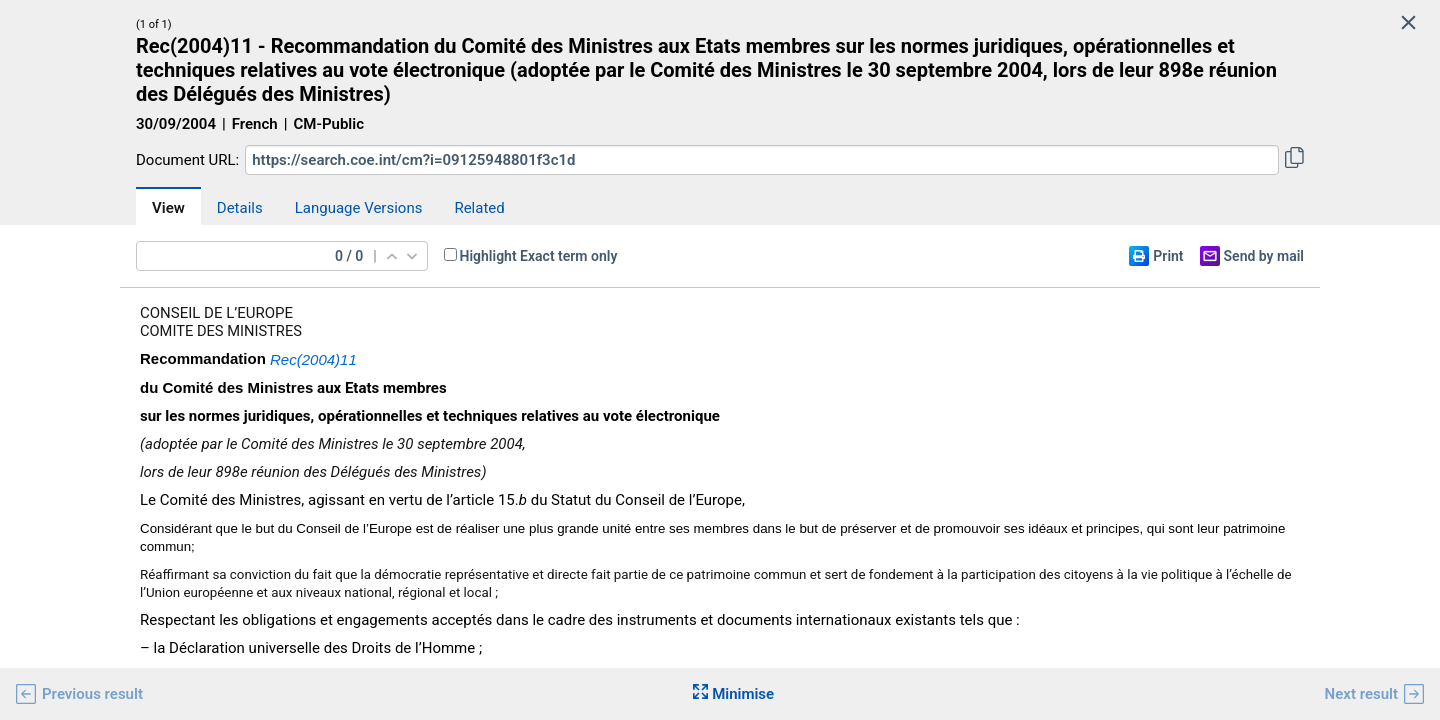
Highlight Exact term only (539, 256)
